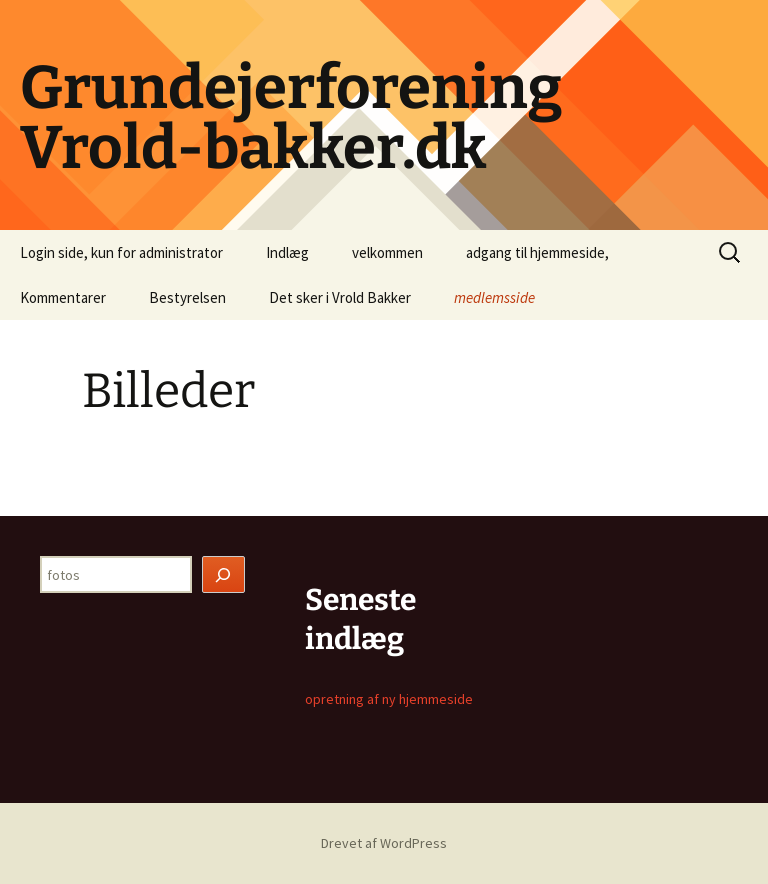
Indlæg (287, 252)
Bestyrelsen (187, 297)
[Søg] (224, 574)
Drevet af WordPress (384, 843)
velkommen (387, 252)
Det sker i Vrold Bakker (340, 297)
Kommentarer (63, 297)
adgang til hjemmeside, (537, 252)
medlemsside (494, 297)
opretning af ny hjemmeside (389, 699)
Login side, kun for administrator (121, 252)
